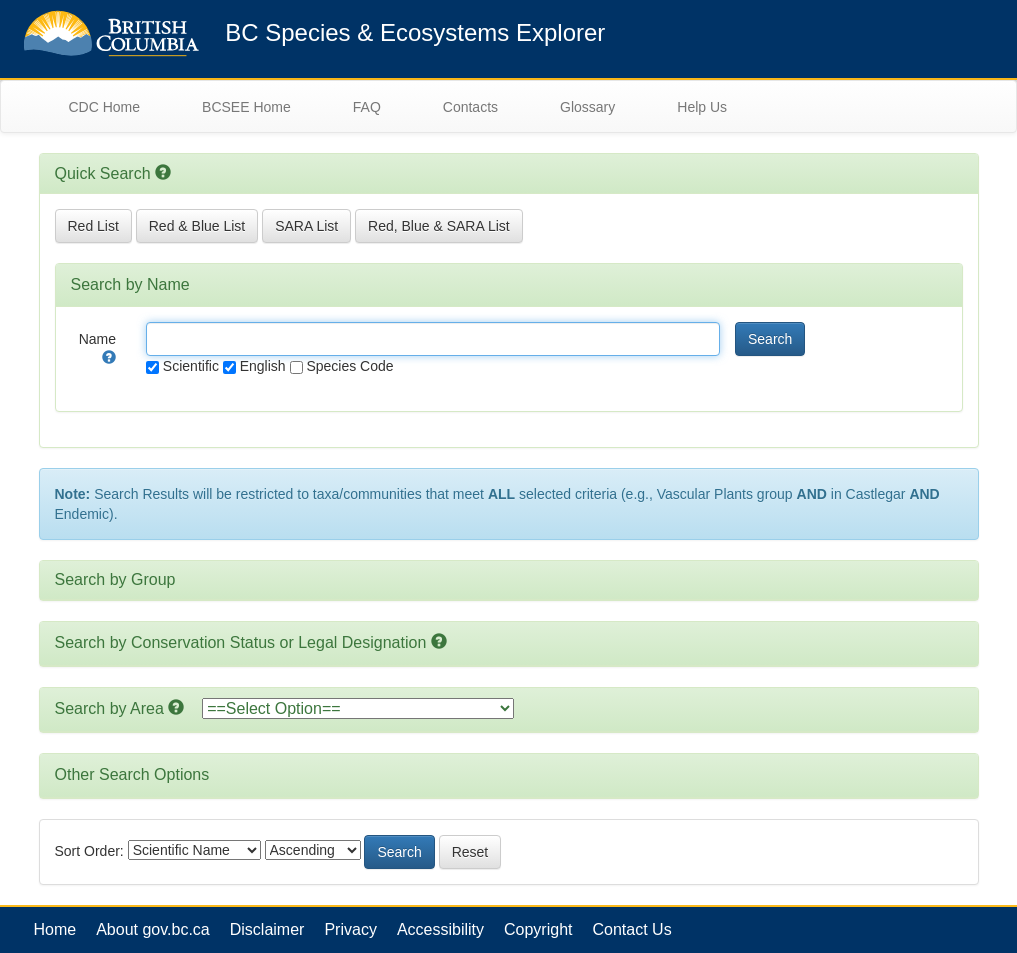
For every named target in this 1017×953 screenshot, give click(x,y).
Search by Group (115, 579)
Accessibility (440, 929)
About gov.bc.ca (153, 929)
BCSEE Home (246, 107)
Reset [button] (470, 852)
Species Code (342, 366)
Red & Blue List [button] (197, 226)
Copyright (538, 929)
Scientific (182, 366)
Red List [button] (93, 226)
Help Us (702, 107)
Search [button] (770, 339)
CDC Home (105, 107)
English (254, 366)
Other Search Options (132, 774)
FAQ (367, 107)
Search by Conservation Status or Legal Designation (241, 642)
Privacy (350, 929)
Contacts (470, 107)
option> (358, 708)
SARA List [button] (306, 226)
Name (97, 347)
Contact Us (632, 929)
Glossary (587, 107)
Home (55, 929)
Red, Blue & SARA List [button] (439, 226)
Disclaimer (267, 929)
